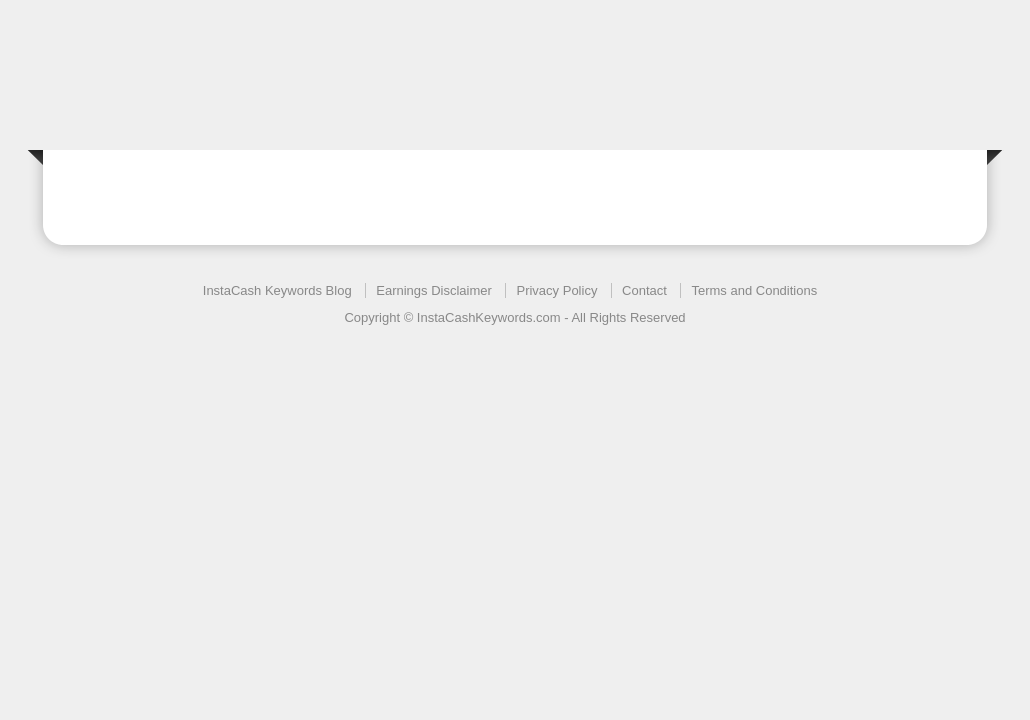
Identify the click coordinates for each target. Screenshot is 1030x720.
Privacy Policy (556, 290)
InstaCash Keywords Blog (277, 290)
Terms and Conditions (754, 290)
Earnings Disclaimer (434, 290)
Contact (644, 290)
